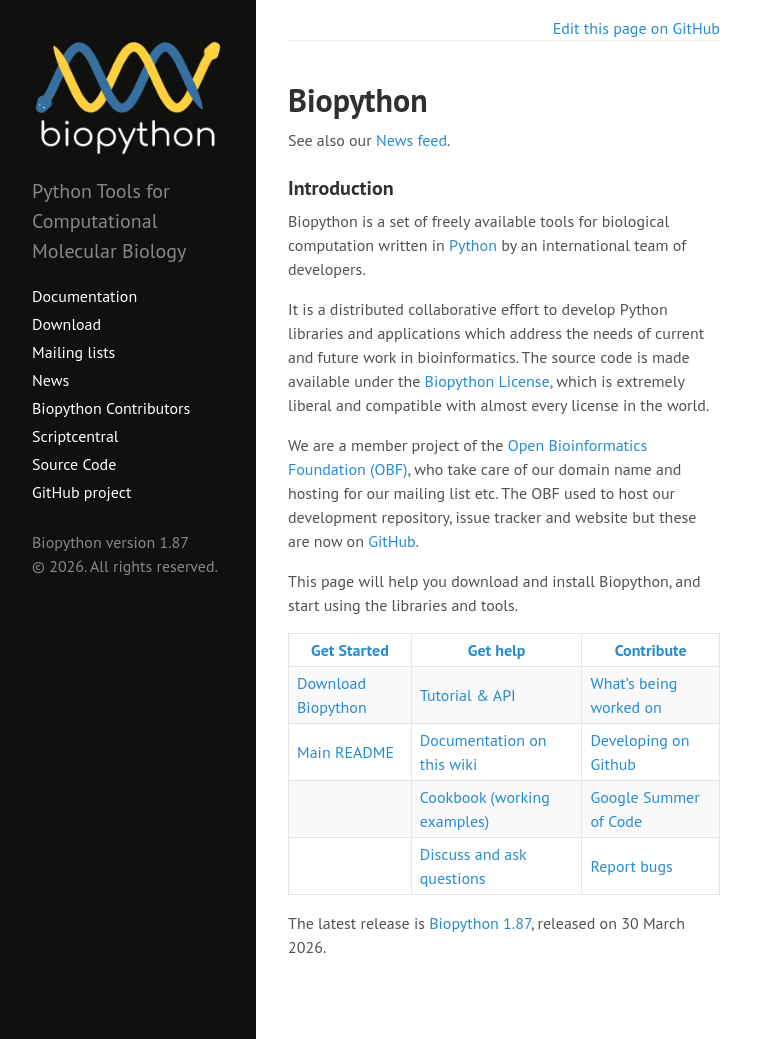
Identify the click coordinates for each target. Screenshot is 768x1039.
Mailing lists (73, 352)
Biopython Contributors (111, 408)
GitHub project (81, 492)
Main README (345, 752)
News (50, 380)
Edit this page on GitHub (636, 28)
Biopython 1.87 (480, 923)
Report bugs (631, 866)
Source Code (74, 464)
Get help (497, 650)
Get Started (350, 650)
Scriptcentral (75, 436)
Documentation (84, 296)
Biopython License (487, 381)
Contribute (651, 650)
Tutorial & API (468, 695)
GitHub (391, 541)
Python (473, 245)
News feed (411, 140)
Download (66, 324)
